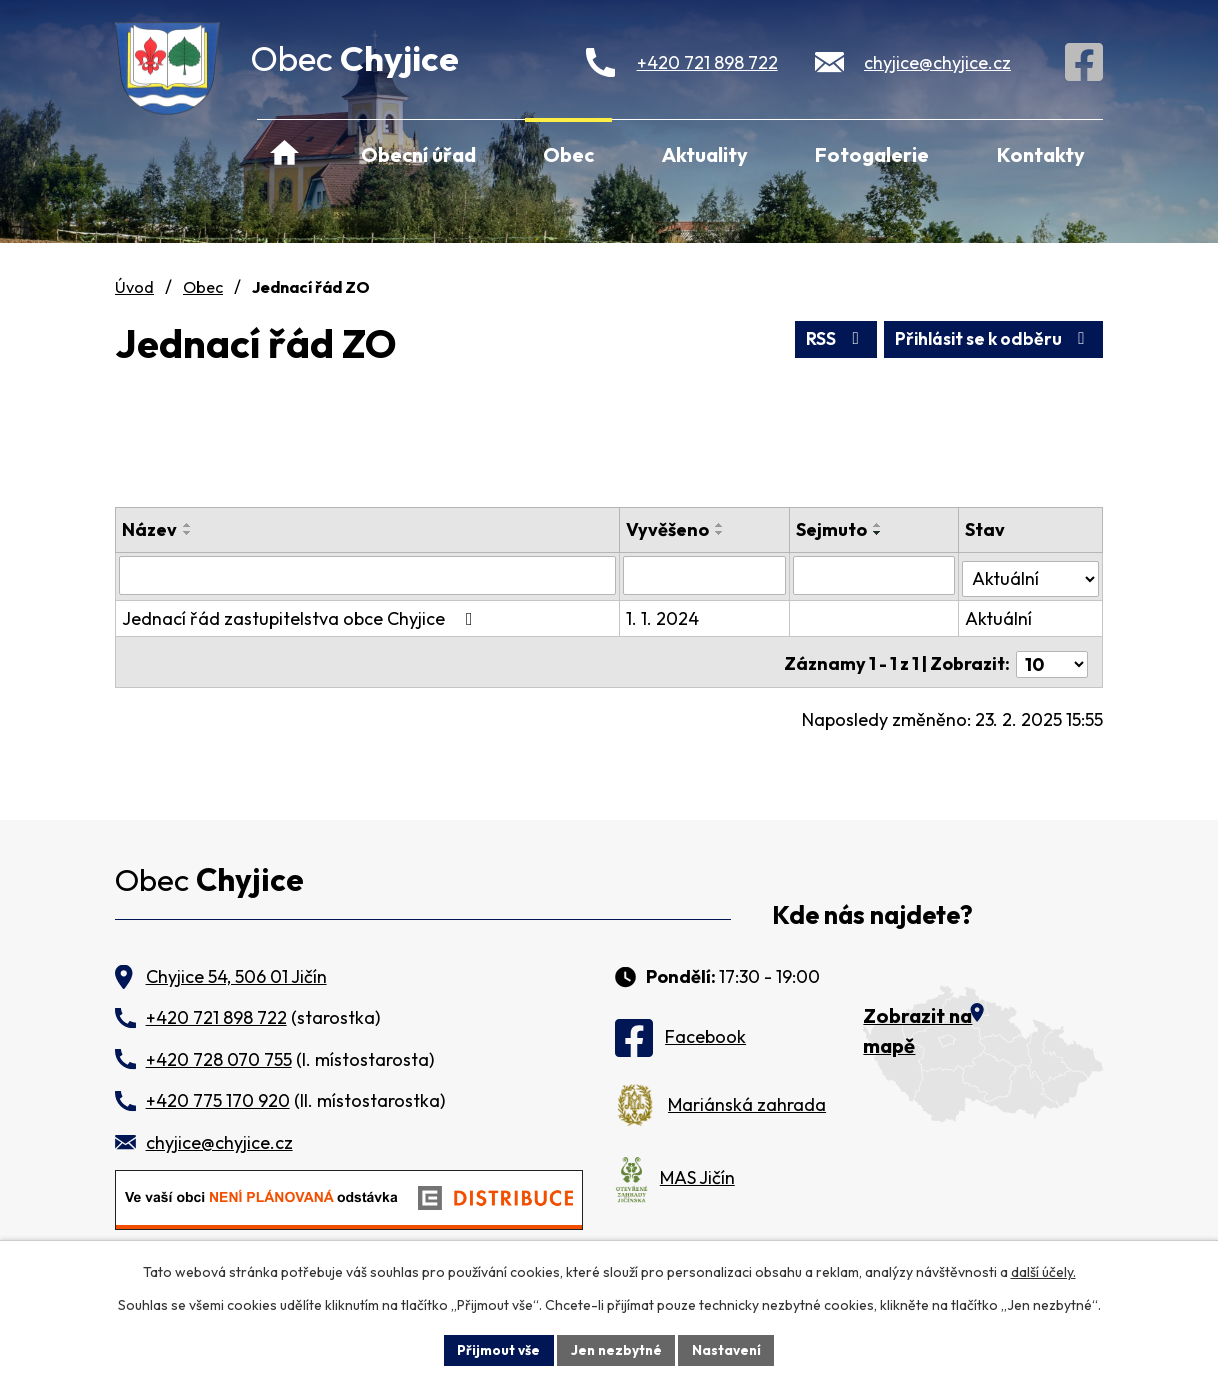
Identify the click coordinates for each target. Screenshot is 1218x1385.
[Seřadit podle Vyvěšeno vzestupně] (722, 525)
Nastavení (729, 1349)
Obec (568, 154)
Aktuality (705, 154)
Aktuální (999, 615)
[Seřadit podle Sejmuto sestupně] (879, 533)
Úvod (284, 154)
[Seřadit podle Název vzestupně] (188, 525)
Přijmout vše (495, 1349)
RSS (824, 338)
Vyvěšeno (669, 529)
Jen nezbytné (616, 1349)
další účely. (1043, 1271)
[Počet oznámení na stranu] (1052, 656)
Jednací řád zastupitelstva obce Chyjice (301, 615)
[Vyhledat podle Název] (368, 575)
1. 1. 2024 (664, 615)
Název (149, 529)
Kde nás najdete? (872, 915)
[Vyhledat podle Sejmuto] (875, 575)
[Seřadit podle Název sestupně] (188, 533)
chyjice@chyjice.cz (937, 62)
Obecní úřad (418, 154)
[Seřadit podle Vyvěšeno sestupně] (722, 533)
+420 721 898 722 (707, 62)
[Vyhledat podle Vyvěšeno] (706, 575)
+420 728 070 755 (219, 1059)
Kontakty (1041, 154)
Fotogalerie (872, 154)
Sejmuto (832, 529)
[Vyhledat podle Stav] (1031, 574)
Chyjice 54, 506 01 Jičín (236, 976)
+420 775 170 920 (218, 1100)
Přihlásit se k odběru (989, 338)
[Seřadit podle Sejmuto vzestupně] (879, 525)
